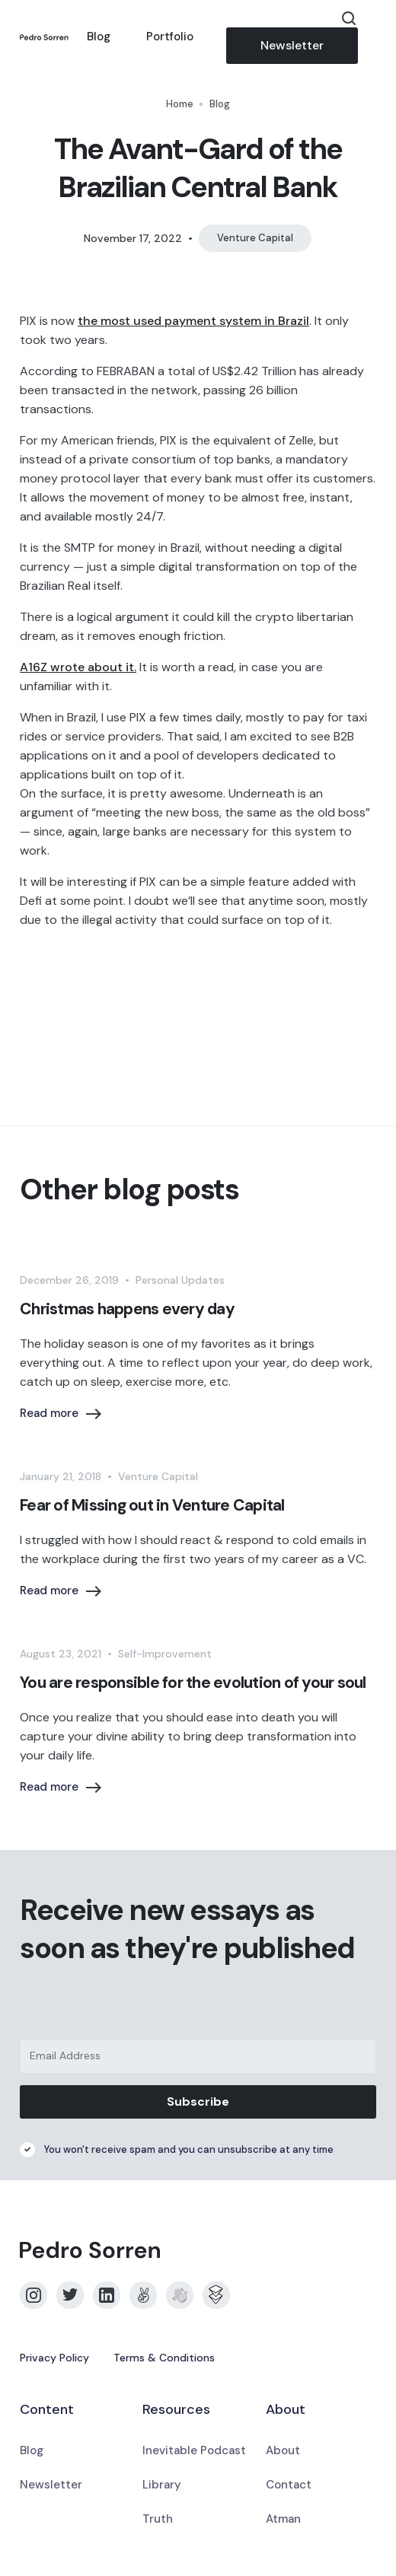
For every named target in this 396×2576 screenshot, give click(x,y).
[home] (44, 36)
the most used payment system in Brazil (193, 321)
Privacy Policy (54, 2357)
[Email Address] (198, 2056)
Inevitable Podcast (194, 2450)
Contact (288, 2484)
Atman (283, 2519)
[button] (367, 36)
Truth (157, 2519)
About (283, 2450)
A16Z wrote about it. (78, 667)
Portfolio (169, 36)
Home (179, 103)
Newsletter (292, 45)
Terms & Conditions (164, 2357)
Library (161, 2484)
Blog (98, 36)
